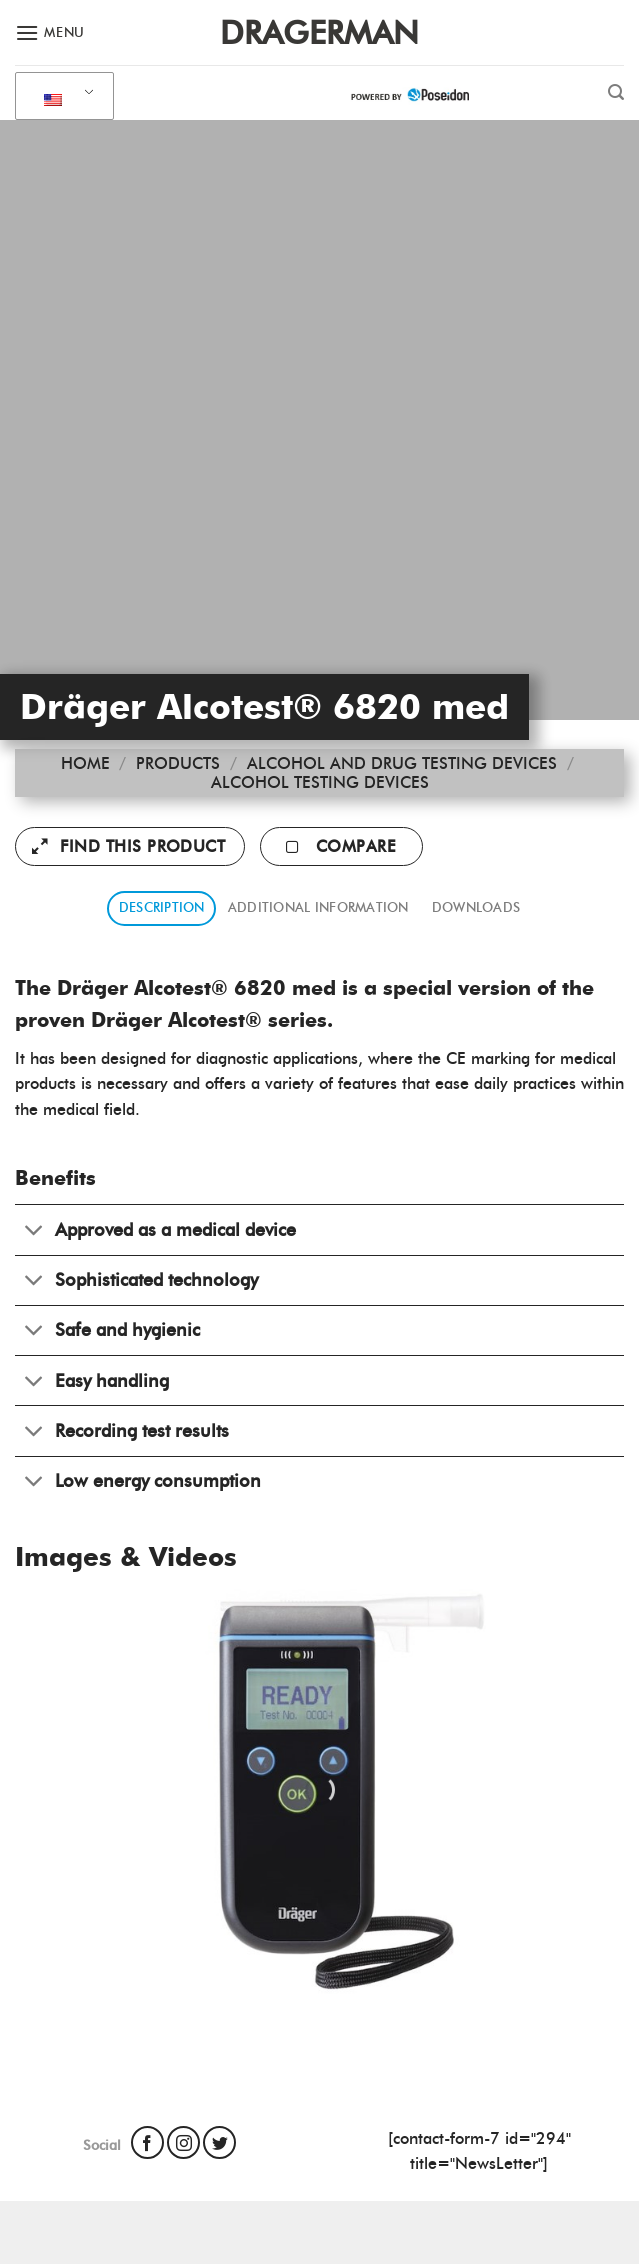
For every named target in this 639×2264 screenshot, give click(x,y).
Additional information (318, 907)
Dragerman (319, 33)
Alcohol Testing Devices (320, 782)
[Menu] (50, 32)
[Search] (616, 92)
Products (178, 763)
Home (85, 763)
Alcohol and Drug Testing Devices (402, 763)
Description (162, 907)
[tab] (161, 908)
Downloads (476, 907)
